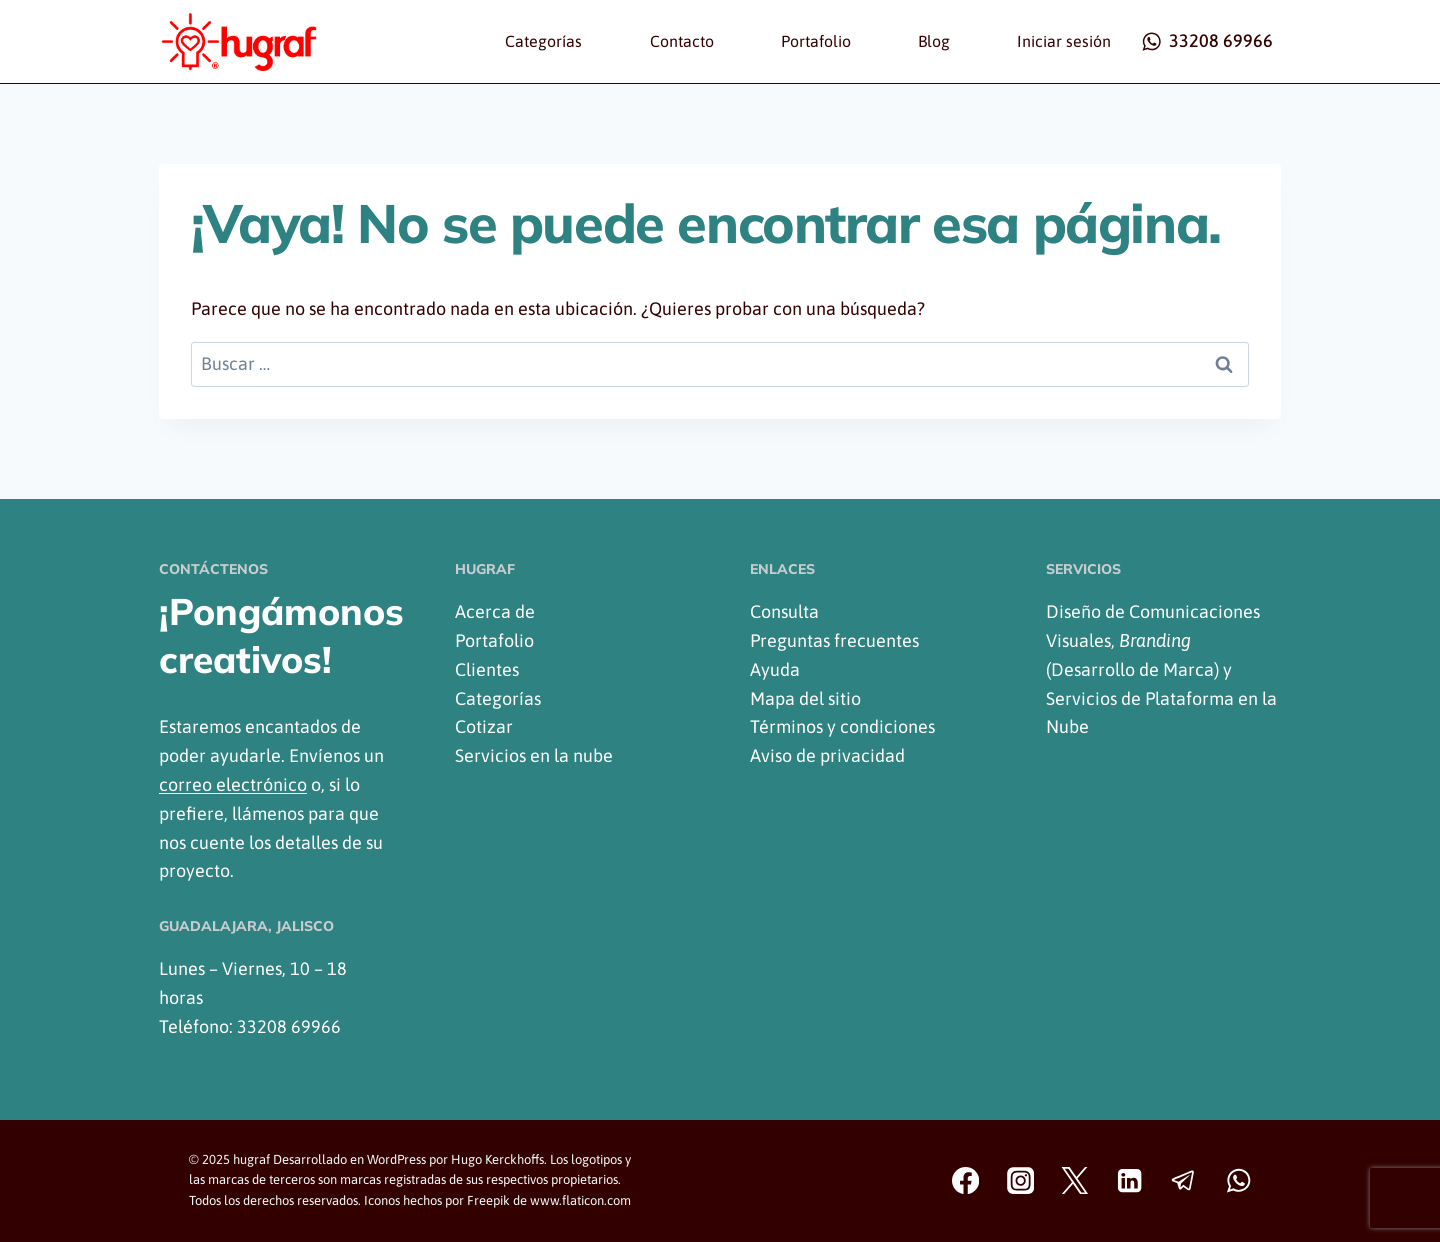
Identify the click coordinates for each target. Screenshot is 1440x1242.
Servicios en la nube (534, 755)
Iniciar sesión (1064, 41)
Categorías (543, 41)
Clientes (487, 669)
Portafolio (816, 41)
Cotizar (484, 726)
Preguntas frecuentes (834, 640)
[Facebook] (965, 1181)
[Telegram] (1184, 1181)
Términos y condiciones (842, 726)
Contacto (682, 41)
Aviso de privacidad (827, 755)
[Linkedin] (1129, 1181)
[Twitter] (1075, 1181)
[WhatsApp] (1238, 1181)
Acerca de (495, 611)
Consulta (784, 611)
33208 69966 (289, 1026)
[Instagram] (1020, 1181)
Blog (934, 41)
